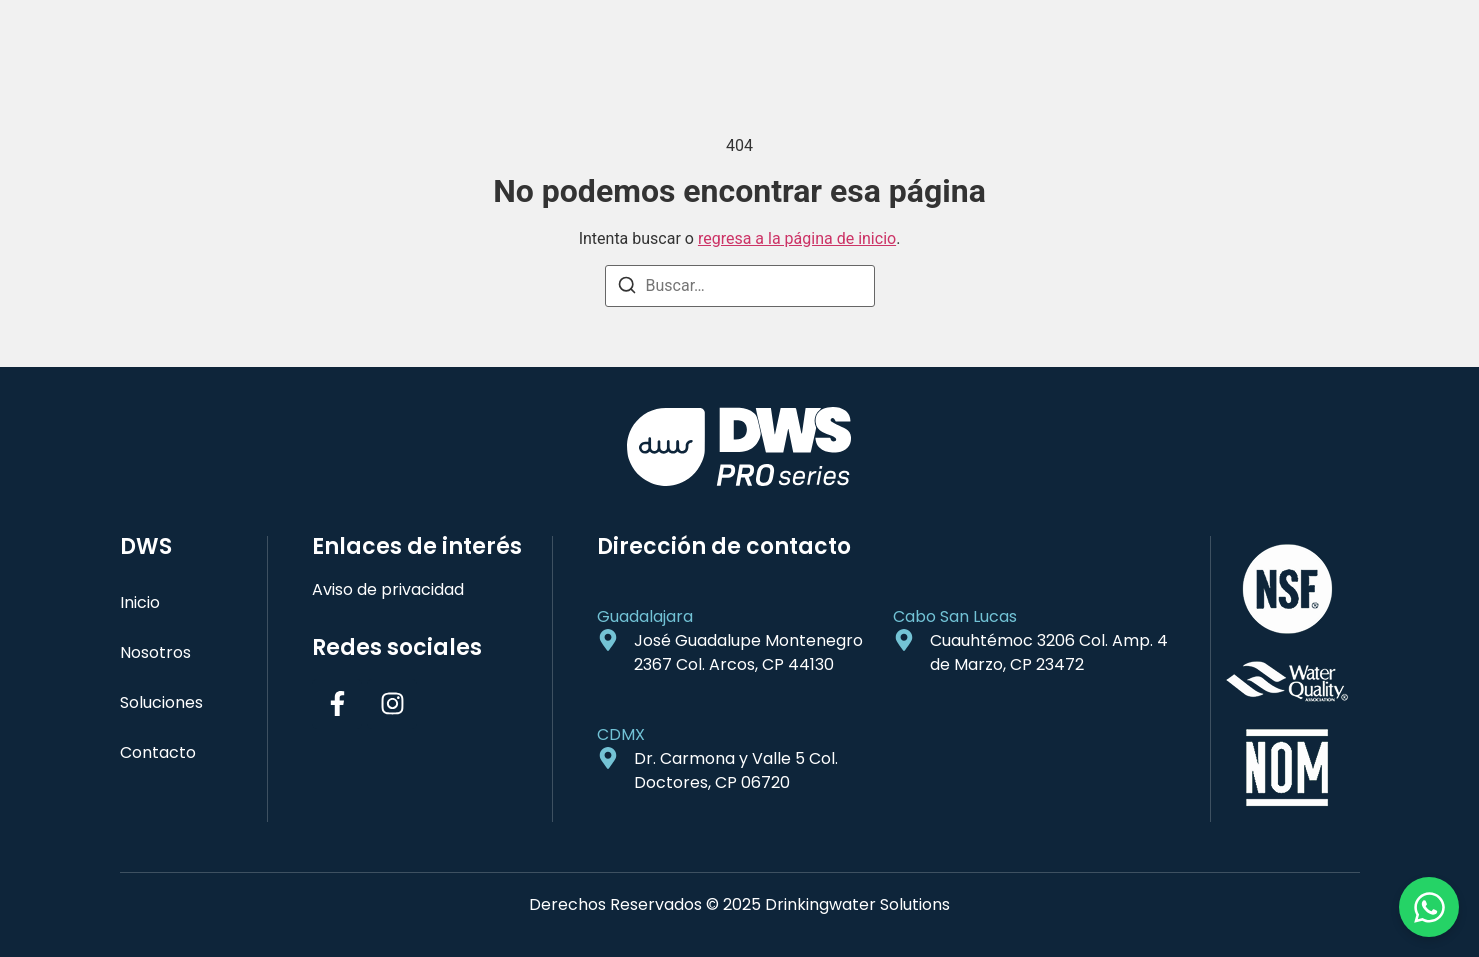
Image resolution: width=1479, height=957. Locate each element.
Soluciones (161, 702)
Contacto (158, 752)
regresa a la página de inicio (797, 238)
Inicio (140, 602)
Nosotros (155, 652)
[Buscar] (627, 288)
